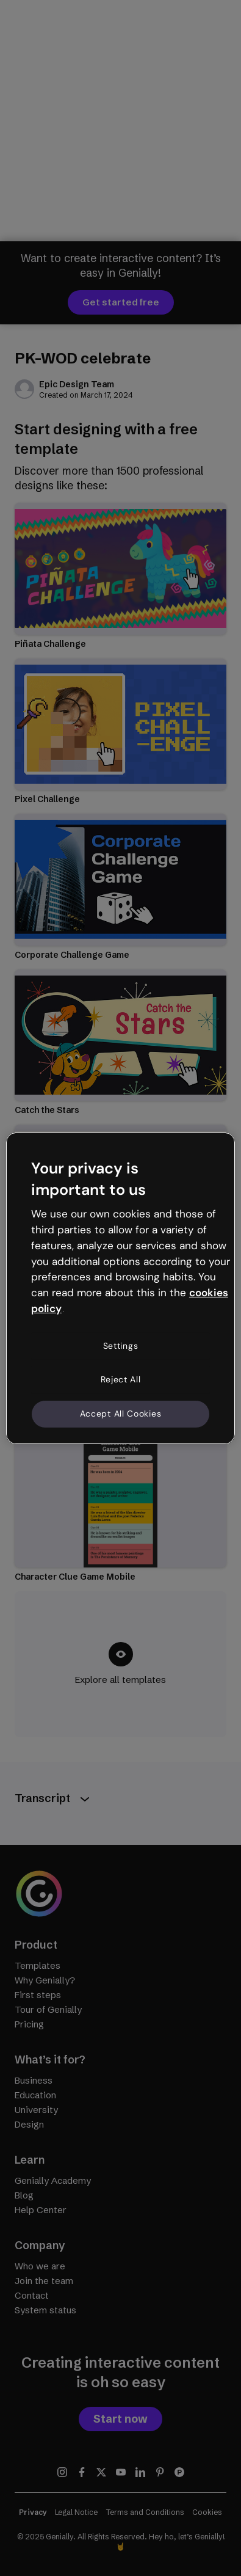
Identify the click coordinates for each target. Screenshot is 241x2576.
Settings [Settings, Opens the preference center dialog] (120, 1345)
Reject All (121, 1379)
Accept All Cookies (121, 1413)
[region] (120, 1287)
